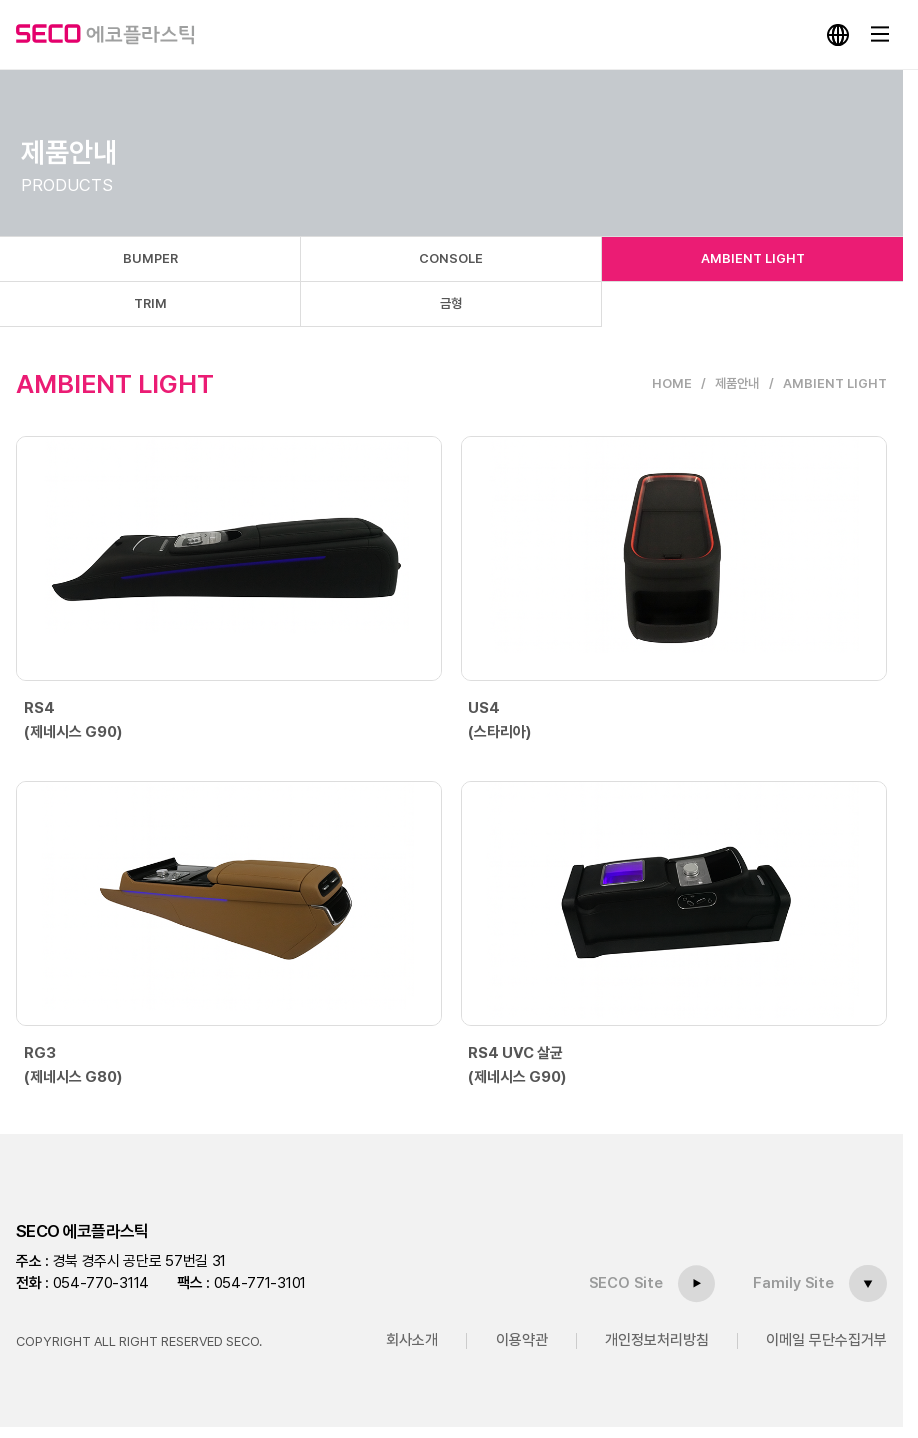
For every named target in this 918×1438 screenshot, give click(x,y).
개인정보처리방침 (657, 1340)
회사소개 (412, 1340)
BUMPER (150, 258)
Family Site (794, 1283)
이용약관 (522, 1340)
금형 (451, 303)
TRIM (150, 303)
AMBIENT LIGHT (753, 258)
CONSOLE (451, 258)
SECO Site (627, 1283)
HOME (672, 383)
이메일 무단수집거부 (826, 1340)
